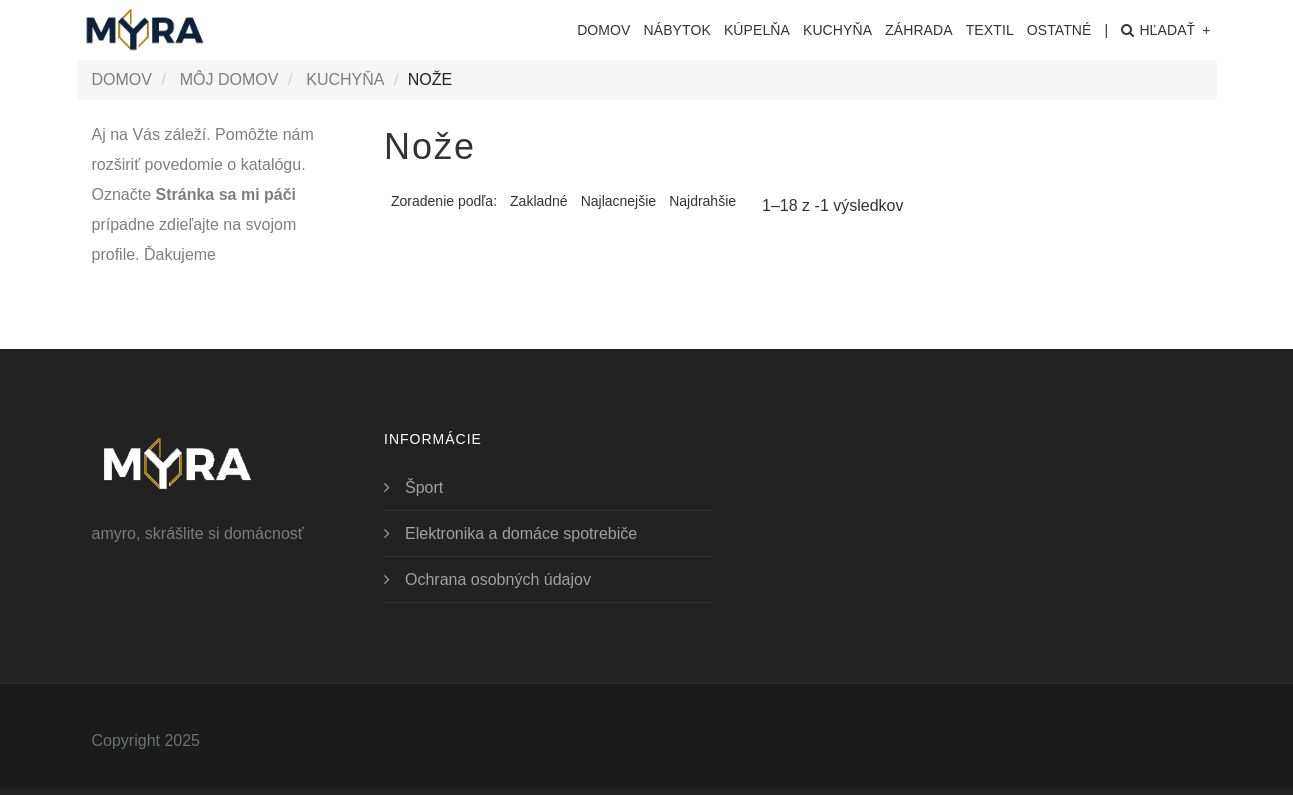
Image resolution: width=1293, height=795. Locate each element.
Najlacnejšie (618, 201)
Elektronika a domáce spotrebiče (521, 533)
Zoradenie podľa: (444, 201)
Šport (424, 487)
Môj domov (229, 79)
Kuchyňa (345, 79)
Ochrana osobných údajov (498, 579)
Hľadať (1165, 30)
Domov (603, 30)
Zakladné (539, 201)
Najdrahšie (702, 201)
